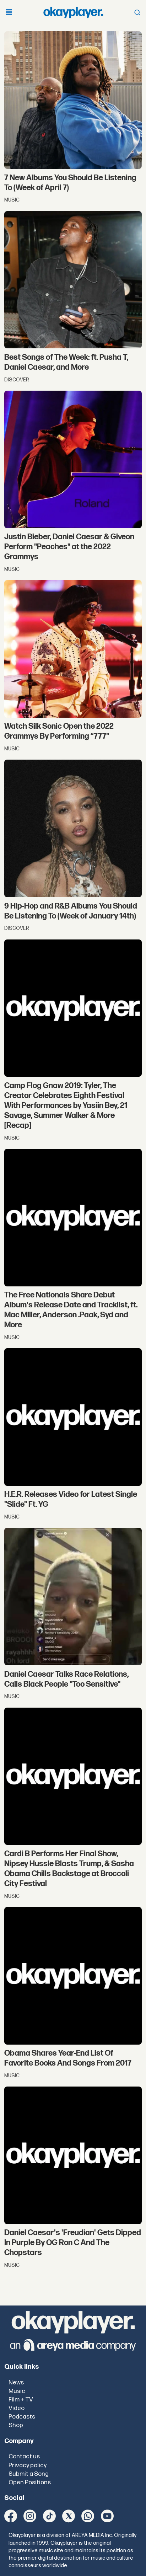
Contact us (24, 2456)
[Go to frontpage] (73, 12)
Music (17, 2391)
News (16, 2382)
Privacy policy (28, 2465)
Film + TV (21, 2399)
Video (17, 2408)
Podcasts (22, 2416)
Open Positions (30, 2482)
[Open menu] (9, 12)
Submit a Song (29, 2474)
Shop (16, 2425)
